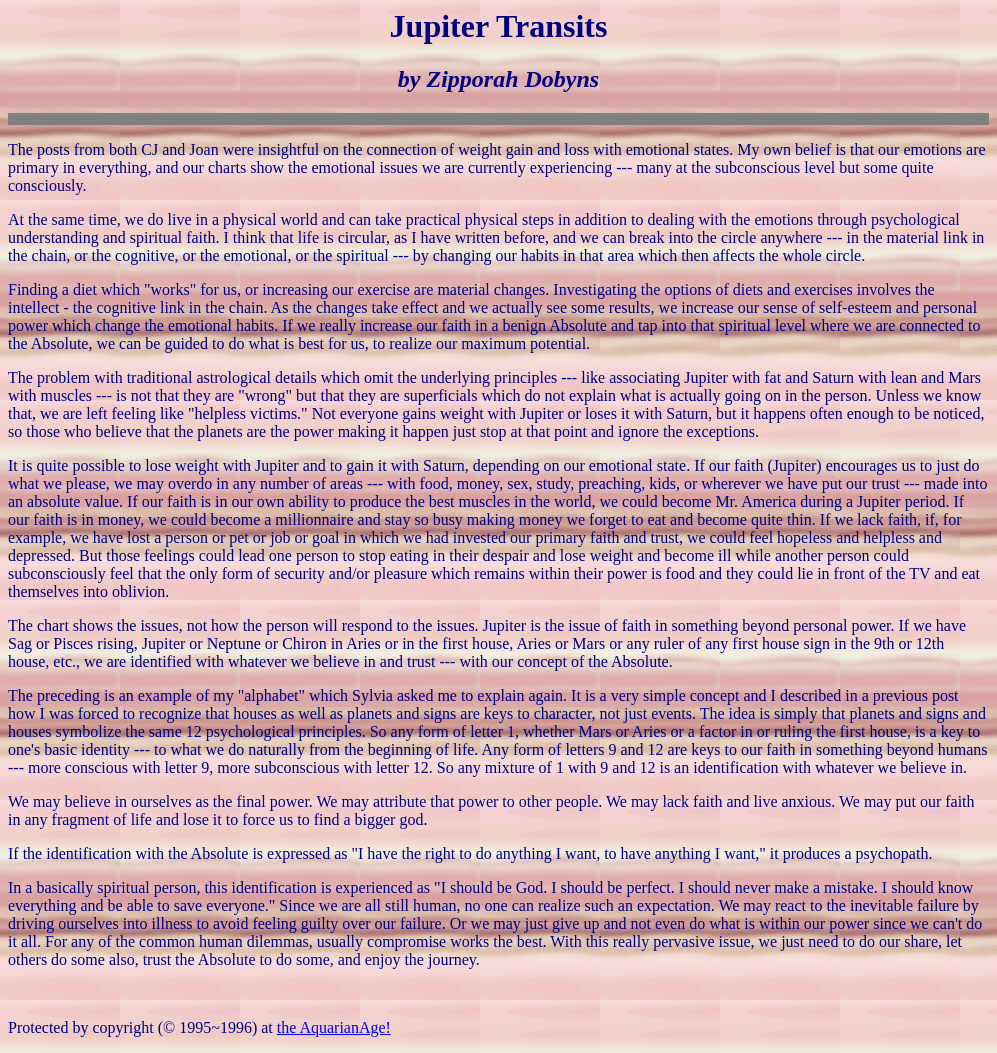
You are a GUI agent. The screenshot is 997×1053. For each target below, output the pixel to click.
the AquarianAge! (334, 1027)
